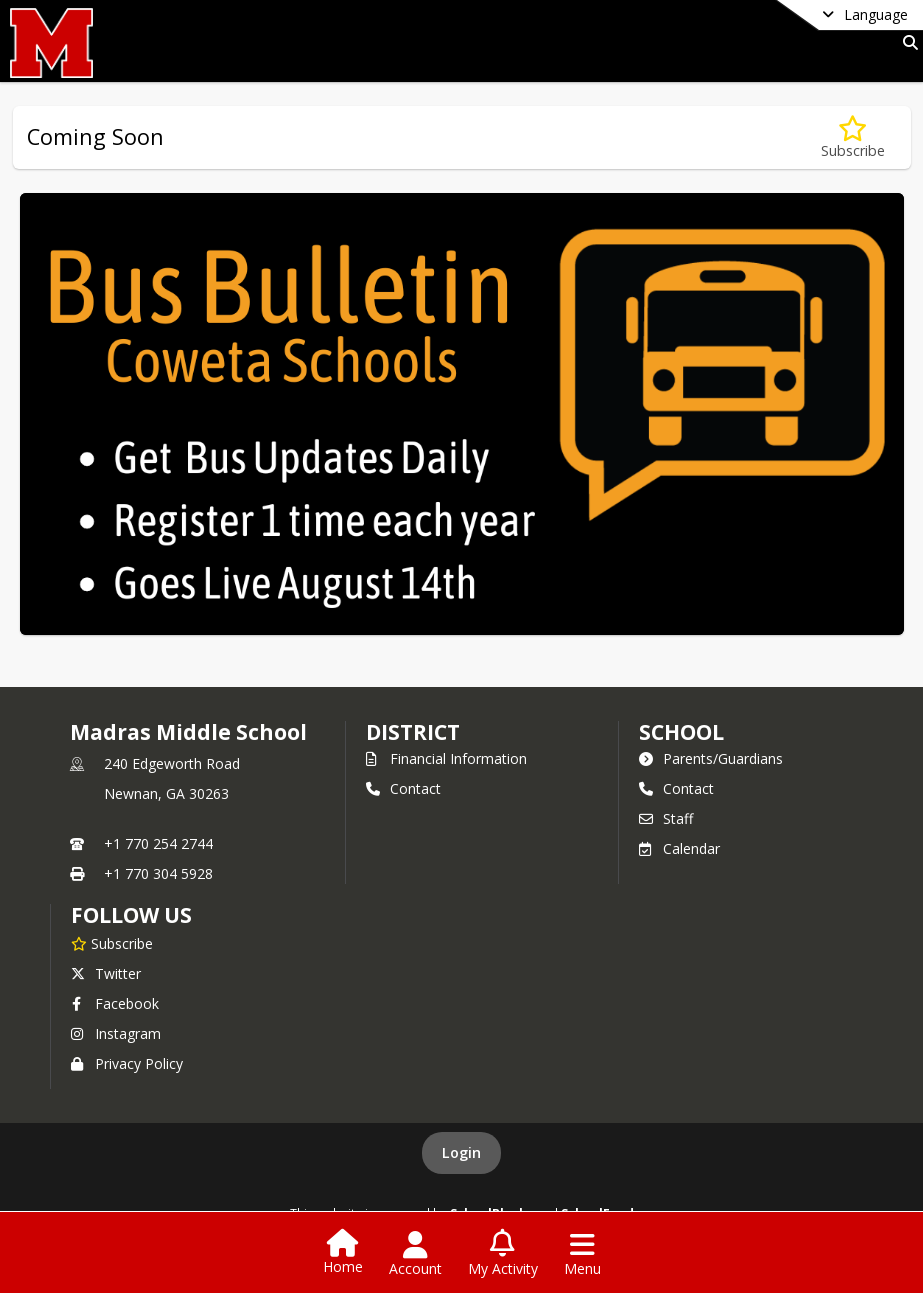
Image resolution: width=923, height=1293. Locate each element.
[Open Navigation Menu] (582, 1254)
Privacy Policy (127, 1063)
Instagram (116, 1033)
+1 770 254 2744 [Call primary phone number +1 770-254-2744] (158, 843)
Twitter (106, 973)
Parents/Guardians (711, 758)
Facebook (115, 1003)
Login (461, 1152)
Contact (403, 788)
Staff (666, 818)
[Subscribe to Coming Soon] (853, 137)
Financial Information (446, 758)
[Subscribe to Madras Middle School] (112, 943)
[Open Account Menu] (415, 1254)
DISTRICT (413, 732)
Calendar (679, 848)
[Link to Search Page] (906, 42)
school (681, 732)
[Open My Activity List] (503, 1254)
